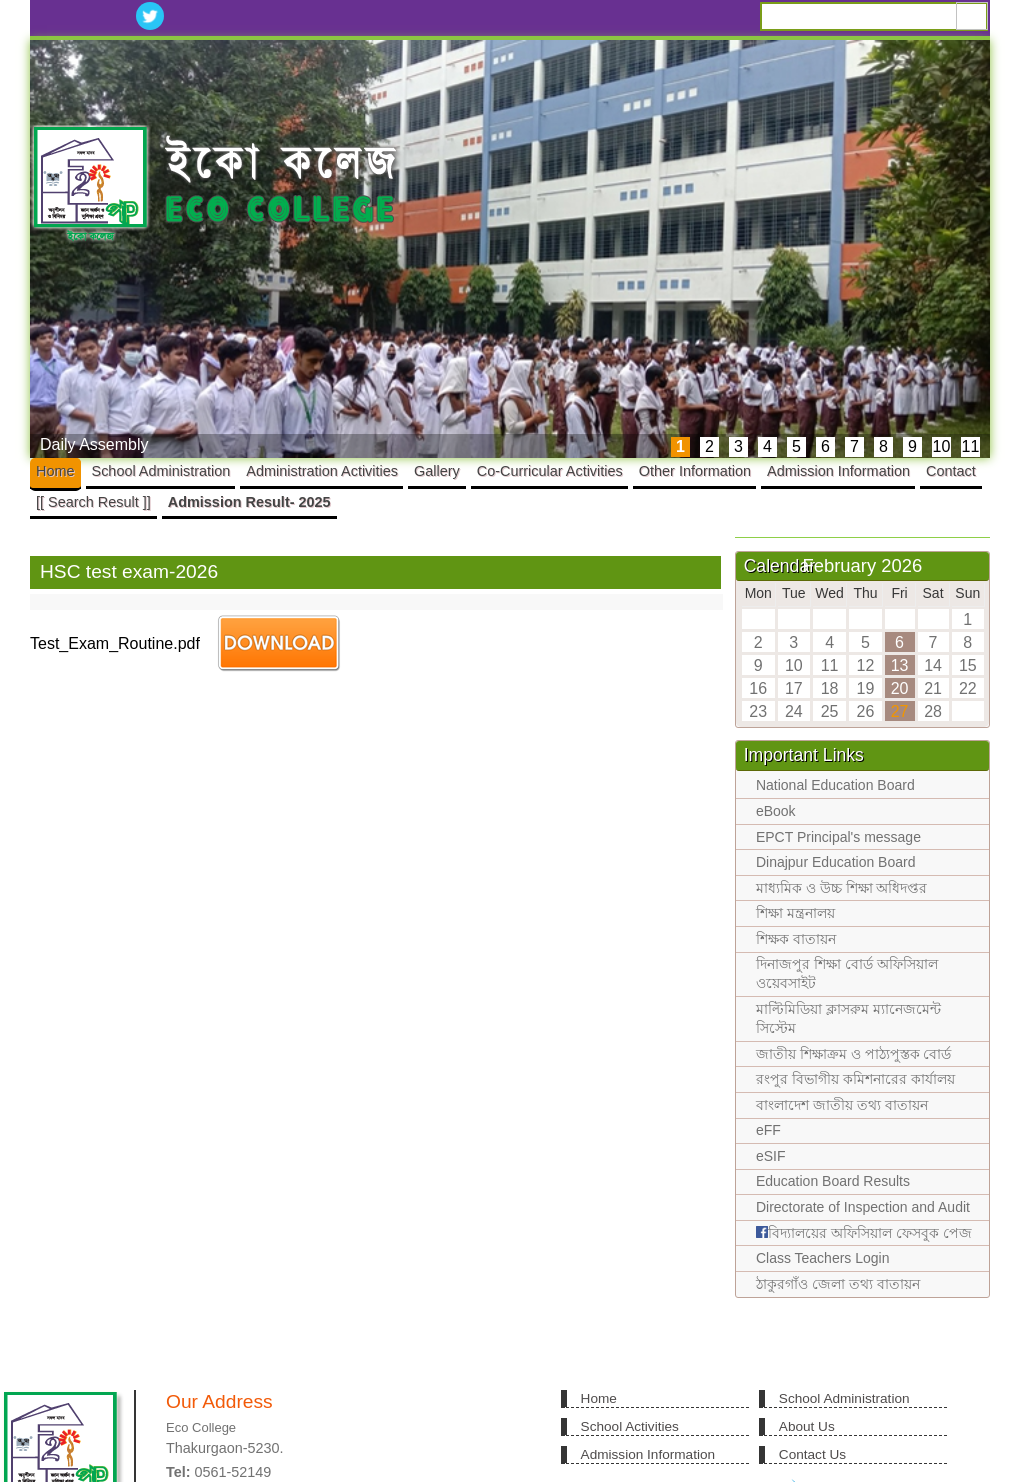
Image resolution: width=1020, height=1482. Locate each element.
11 (971, 446)
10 (942, 446)
